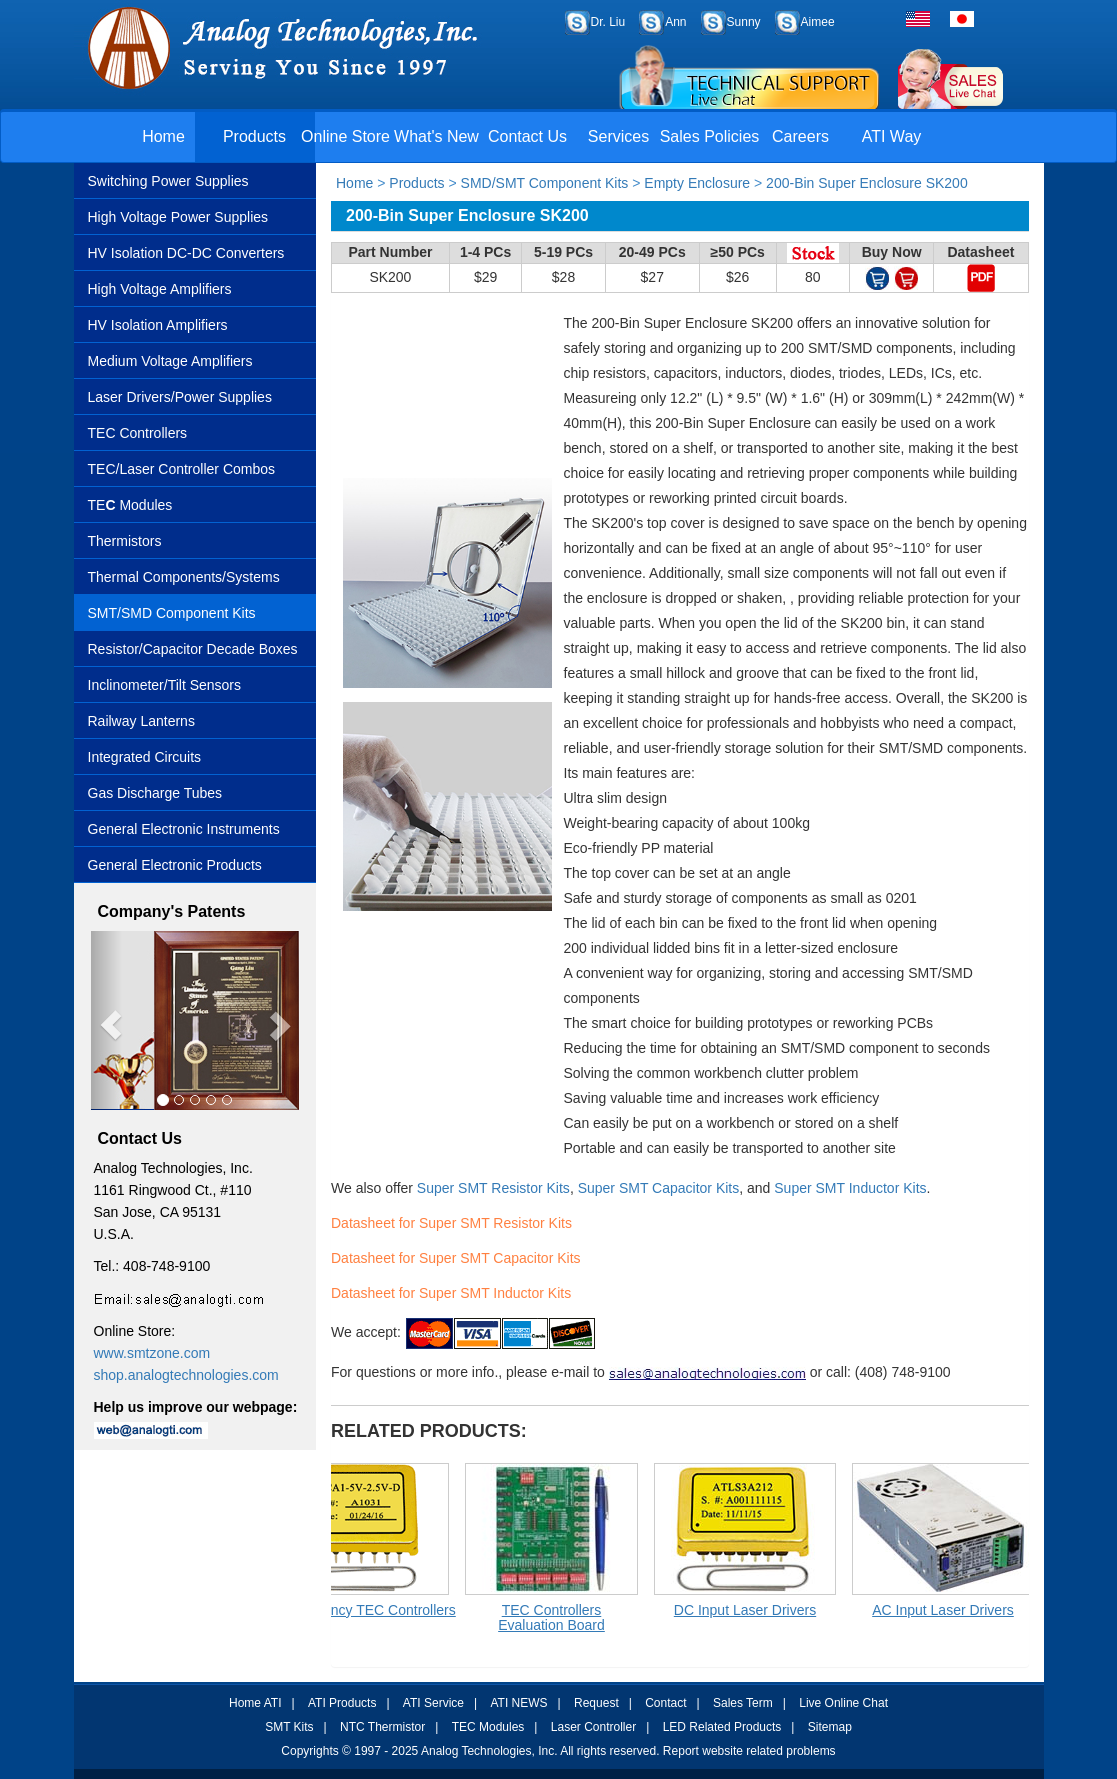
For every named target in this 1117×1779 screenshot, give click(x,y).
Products (254, 136)
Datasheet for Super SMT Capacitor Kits (456, 1258)
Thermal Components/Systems (184, 577)
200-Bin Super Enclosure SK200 (867, 183)
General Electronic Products (175, 865)
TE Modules (130, 505)
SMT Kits (289, 1727)
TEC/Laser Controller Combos (182, 469)
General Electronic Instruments (184, 829)
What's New (436, 136)
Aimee (818, 22)
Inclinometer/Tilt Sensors (165, 685)
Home (163, 136)
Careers (800, 136)
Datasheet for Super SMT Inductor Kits (451, 1293)
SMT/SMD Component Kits (172, 613)
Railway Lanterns (141, 721)
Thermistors (125, 541)
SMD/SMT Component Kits (545, 183)
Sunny (744, 22)
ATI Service (433, 1703)
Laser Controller (593, 1727)
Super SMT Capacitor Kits (659, 1188)
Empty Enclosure (697, 183)
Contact (665, 1703)
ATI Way (892, 136)
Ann (675, 22)
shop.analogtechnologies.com (186, 1375)
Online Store (345, 136)
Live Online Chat (843, 1703)
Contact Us (527, 136)
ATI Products (342, 1703)
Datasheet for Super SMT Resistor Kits (451, 1223)
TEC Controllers (138, 433)
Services (618, 136)
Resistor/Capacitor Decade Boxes (193, 649)
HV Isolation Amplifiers (158, 325)
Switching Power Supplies (168, 181)
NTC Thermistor (382, 1727)
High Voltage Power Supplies (178, 217)
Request (596, 1703)
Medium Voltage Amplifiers (170, 361)
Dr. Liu (608, 22)
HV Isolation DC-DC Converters (186, 253)
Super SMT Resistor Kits (493, 1188)
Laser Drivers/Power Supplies (180, 397)
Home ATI (255, 1703)
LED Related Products (722, 1727)
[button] (106, 1020)
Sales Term (743, 1703)
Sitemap (830, 1727)
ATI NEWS (518, 1703)
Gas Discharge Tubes (155, 793)
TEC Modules (488, 1727)
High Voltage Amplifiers (160, 289)
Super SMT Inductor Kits (850, 1188)
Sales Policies (710, 136)
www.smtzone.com (152, 1353)
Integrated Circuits (145, 757)
